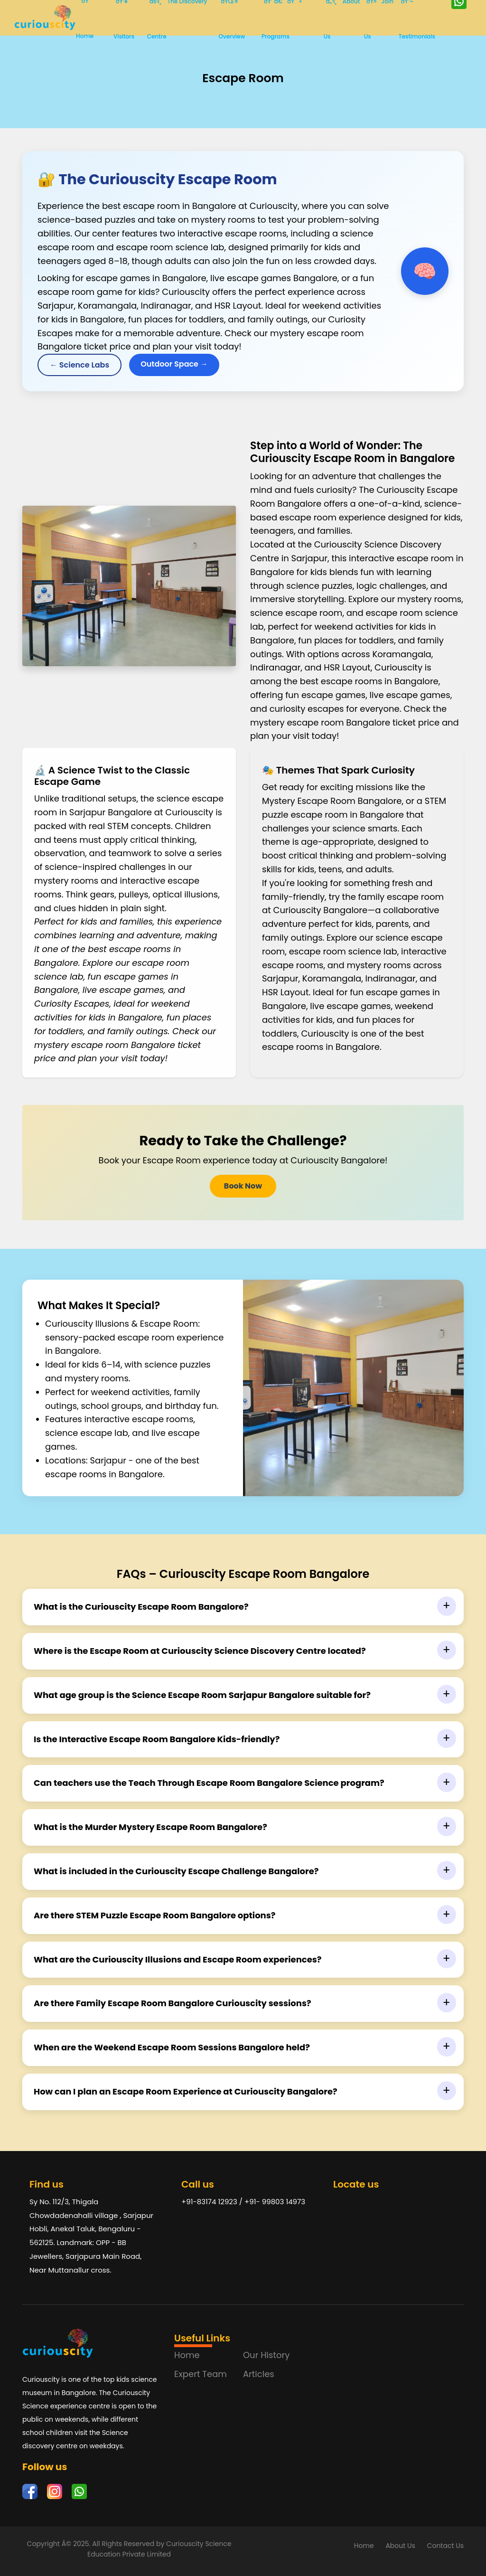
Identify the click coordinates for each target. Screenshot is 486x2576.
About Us (400, 2545)
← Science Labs (79, 364)
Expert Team (200, 2374)
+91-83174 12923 (210, 2202)
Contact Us (445, 2545)
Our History (266, 2355)
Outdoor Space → (174, 364)
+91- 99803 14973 (274, 2202)
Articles (258, 2374)
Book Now (243, 1185)
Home (187, 2355)
